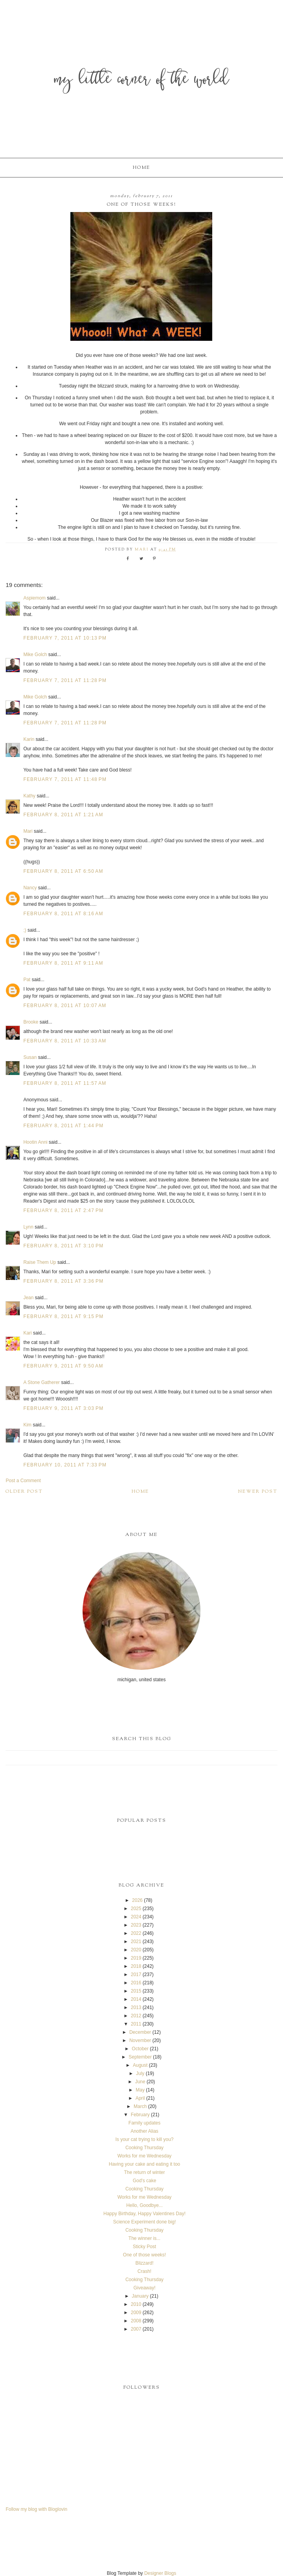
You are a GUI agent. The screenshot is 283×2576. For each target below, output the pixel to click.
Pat (26, 979)
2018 (136, 1966)
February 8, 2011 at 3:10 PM (63, 1246)
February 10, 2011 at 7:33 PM (65, 1465)
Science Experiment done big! (144, 2222)
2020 (136, 1950)
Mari (27, 831)
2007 (136, 2329)
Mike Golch (35, 654)
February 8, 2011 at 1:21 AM (63, 814)
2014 (136, 1999)
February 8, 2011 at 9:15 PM (63, 1316)
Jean (29, 1297)
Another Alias (144, 2131)
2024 (136, 1917)
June (140, 2081)
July (140, 2073)
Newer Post (257, 1491)
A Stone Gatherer (41, 1382)
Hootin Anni (35, 1142)
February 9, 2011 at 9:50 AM (63, 1366)
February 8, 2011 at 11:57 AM (64, 1083)
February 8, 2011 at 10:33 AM (64, 1041)
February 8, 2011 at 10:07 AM (64, 1005)
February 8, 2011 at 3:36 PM (63, 1281)
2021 (136, 1941)
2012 (136, 2015)
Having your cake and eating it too (144, 2164)
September (140, 2057)
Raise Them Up (39, 1262)
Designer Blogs (160, 2573)
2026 (137, 1900)
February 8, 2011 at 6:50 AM (63, 871)
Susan (30, 1057)
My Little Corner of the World (141, 80)
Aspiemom (34, 598)
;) (24, 930)
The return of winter (144, 2172)
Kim (27, 1425)
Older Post (24, 1491)
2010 (136, 2304)
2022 (136, 1933)
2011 (136, 2024)
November (140, 2040)
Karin (28, 739)
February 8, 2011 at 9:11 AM (63, 963)
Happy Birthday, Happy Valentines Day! (144, 2213)
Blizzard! (145, 2263)
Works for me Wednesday (145, 2156)
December (140, 2032)
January (140, 2296)
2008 (136, 2321)
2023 (136, 1925)
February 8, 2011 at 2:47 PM (63, 1210)
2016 (136, 1982)
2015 (136, 1991)
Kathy (29, 796)
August (140, 2065)
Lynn (28, 1227)
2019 (136, 1958)
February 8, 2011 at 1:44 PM (63, 1125)
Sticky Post (144, 2246)
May (140, 2090)
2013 (136, 2007)
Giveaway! (144, 2288)
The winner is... (144, 2238)
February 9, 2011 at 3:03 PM (63, 1408)
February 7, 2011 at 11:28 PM (65, 680)
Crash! (144, 2271)
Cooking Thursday (144, 2147)
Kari (27, 1333)
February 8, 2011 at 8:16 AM (63, 913)
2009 (136, 2312)
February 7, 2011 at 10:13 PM (65, 638)
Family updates (144, 2123)
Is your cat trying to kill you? (144, 2139)
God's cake (144, 2180)
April (140, 2098)
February (140, 2114)
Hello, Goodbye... (144, 2205)
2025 (136, 1908)
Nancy (30, 887)
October (140, 2048)
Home (141, 167)
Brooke (30, 1022)
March (140, 2106)
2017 (136, 1974)
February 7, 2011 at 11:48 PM (65, 779)
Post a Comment (23, 1480)
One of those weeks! (144, 2255)
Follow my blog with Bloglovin (36, 2509)
